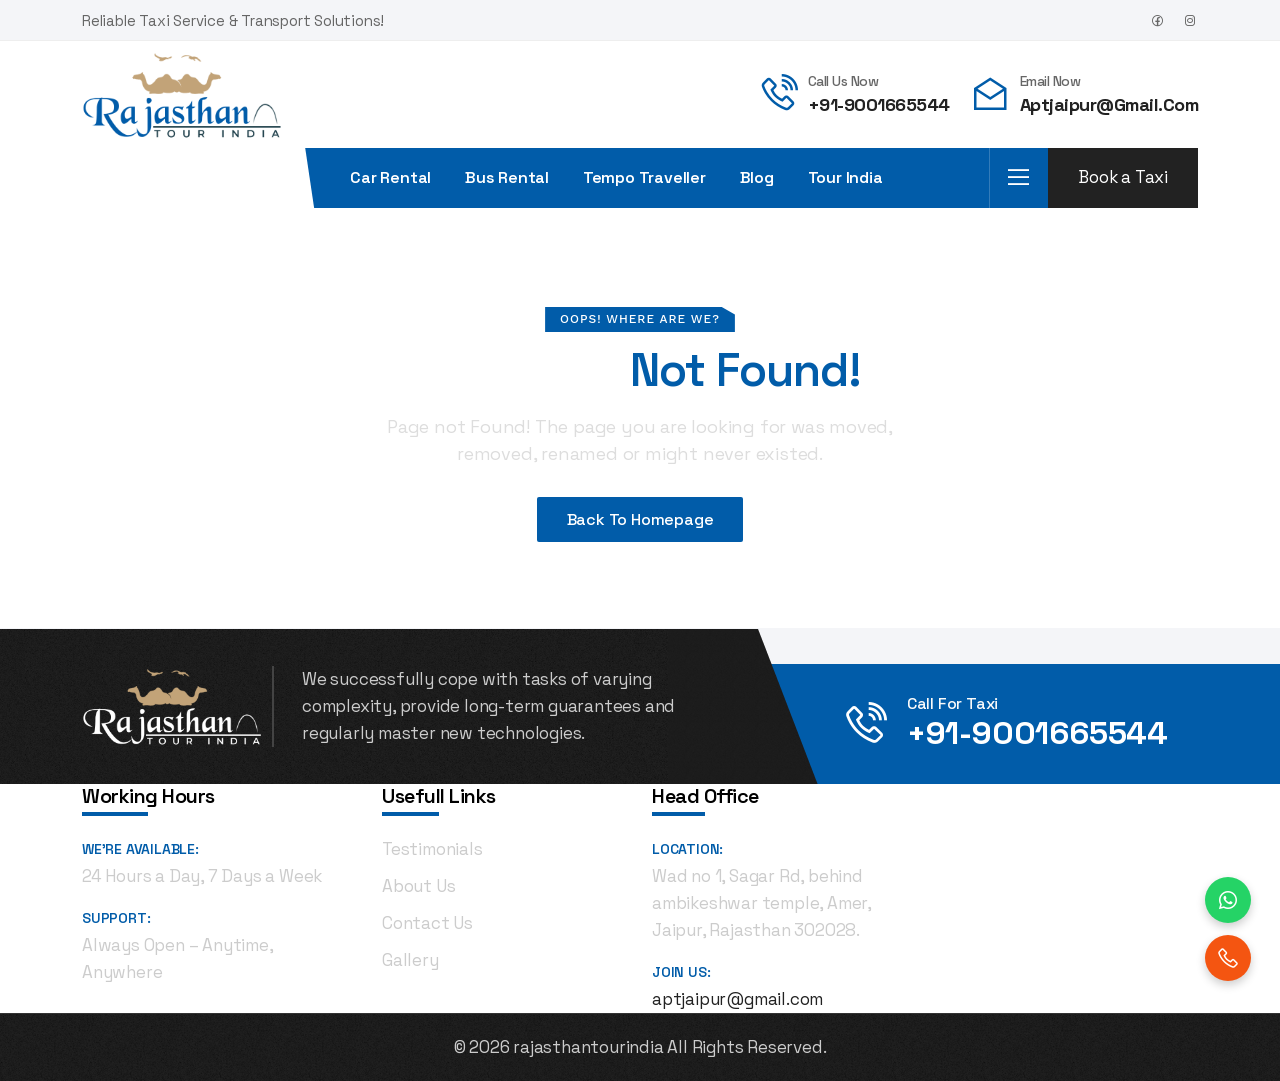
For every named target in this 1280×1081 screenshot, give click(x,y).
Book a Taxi (1123, 177)
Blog (757, 178)
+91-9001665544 (879, 104)
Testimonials (432, 849)
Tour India (845, 178)
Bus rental (507, 178)
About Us (418, 886)
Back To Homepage (640, 519)
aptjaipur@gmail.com (1109, 104)
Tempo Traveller (644, 178)
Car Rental (390, 178)
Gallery (410, 960)
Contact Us (427, 923)
